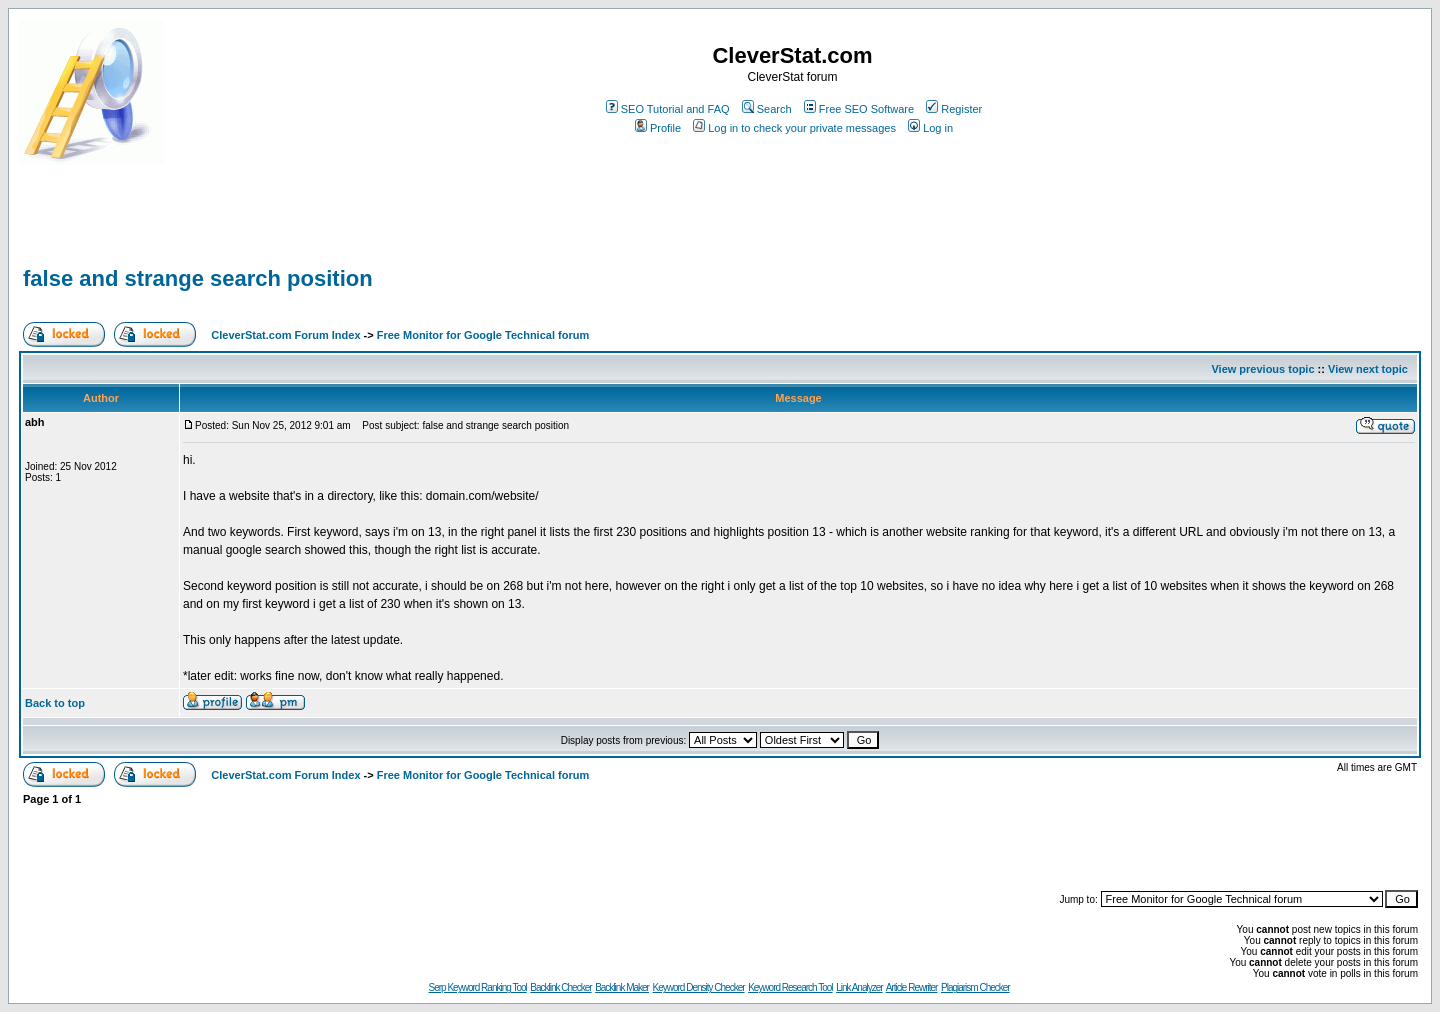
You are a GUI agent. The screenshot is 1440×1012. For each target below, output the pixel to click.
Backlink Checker (560, 987)
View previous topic (1262, 369)
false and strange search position (198, 278)
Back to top (55, 703)
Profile (658, 128)
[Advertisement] (253, 232)
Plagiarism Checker (975, 987)
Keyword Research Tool (790, 987)
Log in (930, 128)
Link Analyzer (859, 987)
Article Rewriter (912, 987)
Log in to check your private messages (794, 128)
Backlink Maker (622, 987)
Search (767, 109)
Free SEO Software (859, 109)
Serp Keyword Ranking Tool (478, 987)
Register (954, 109)
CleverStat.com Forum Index (285, 335)
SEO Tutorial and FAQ (668, 109)
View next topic (1368, 369)
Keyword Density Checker (699, 987)
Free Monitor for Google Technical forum (483, 335)
